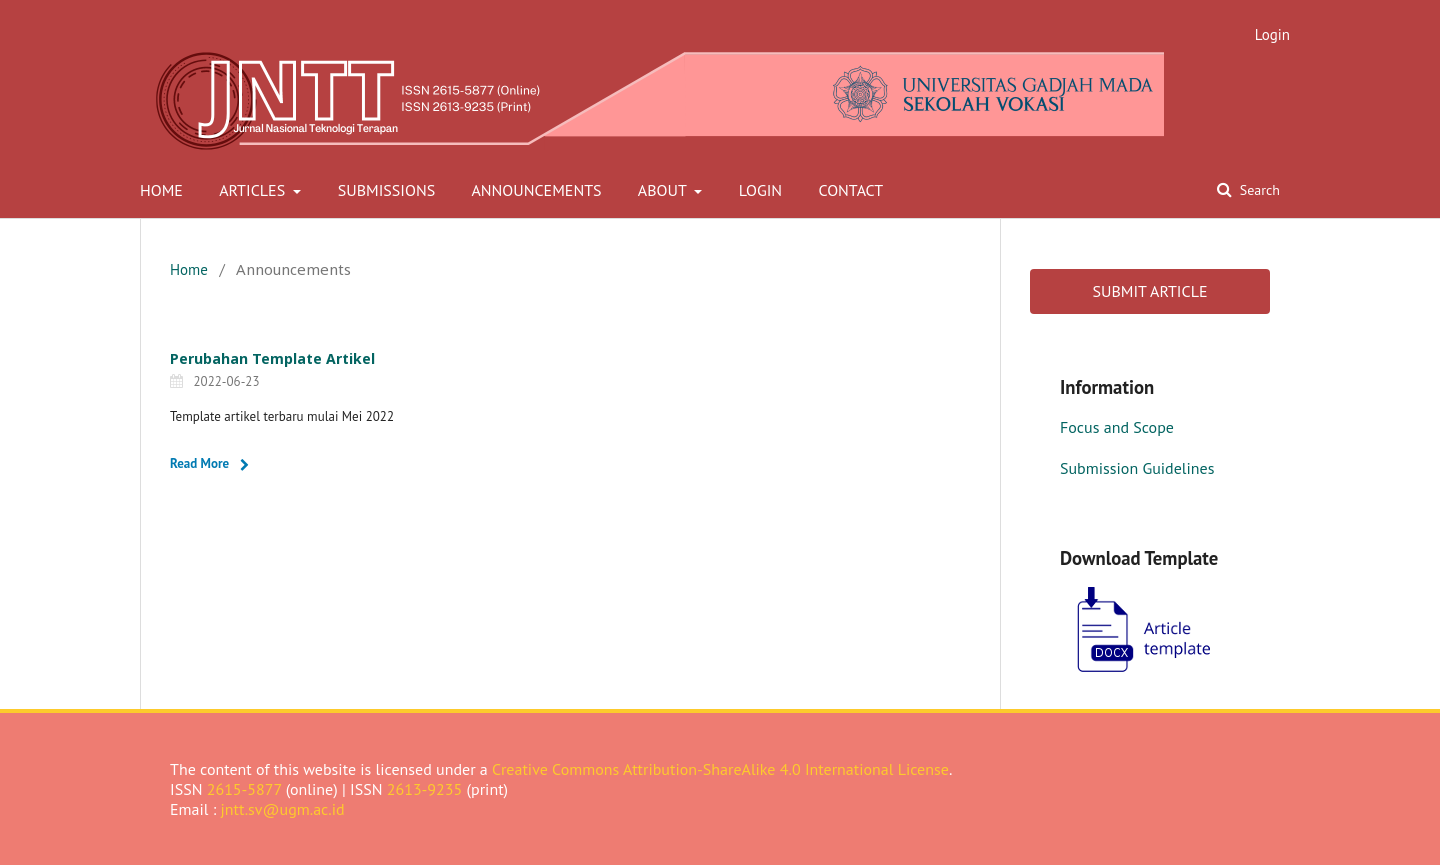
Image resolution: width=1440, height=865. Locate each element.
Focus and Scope (1117, 427)
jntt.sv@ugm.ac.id (283, 809)
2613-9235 (425, 789)
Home (161, 190)
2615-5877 (244, 789)
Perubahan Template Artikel (272, 358)
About (664, 190)
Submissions (386, 190)
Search (1258, 190)
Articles (254, 190)
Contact (850, 190)
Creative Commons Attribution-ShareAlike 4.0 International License (720, 769)
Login (760, 190)
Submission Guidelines (1137, 468)
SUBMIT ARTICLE (1149, 291)
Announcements (536, 190)
